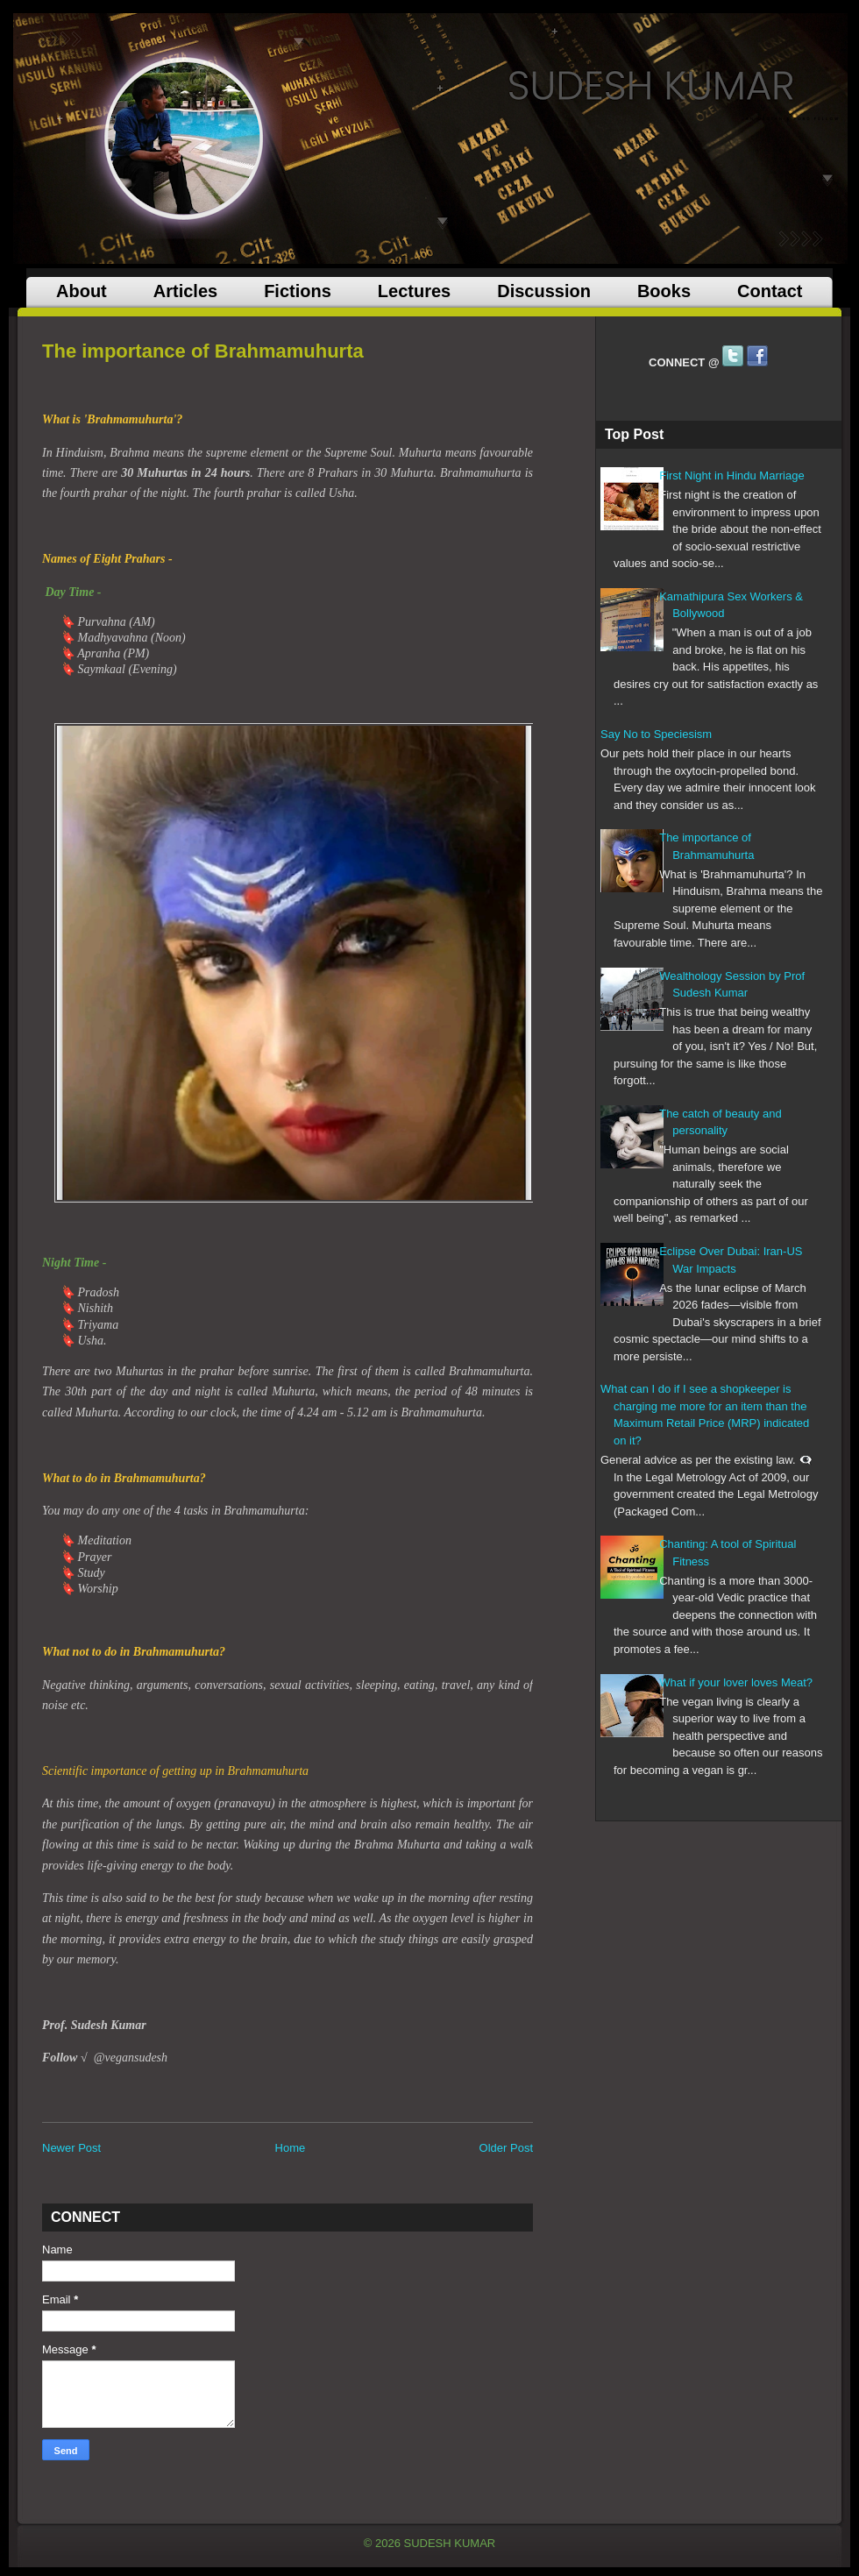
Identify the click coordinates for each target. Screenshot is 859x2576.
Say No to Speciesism (656, 734)
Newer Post (71, 2147)
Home (290, 2147)
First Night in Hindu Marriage (731, 475)
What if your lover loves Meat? (736, 1682)
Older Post (506, 2147)
